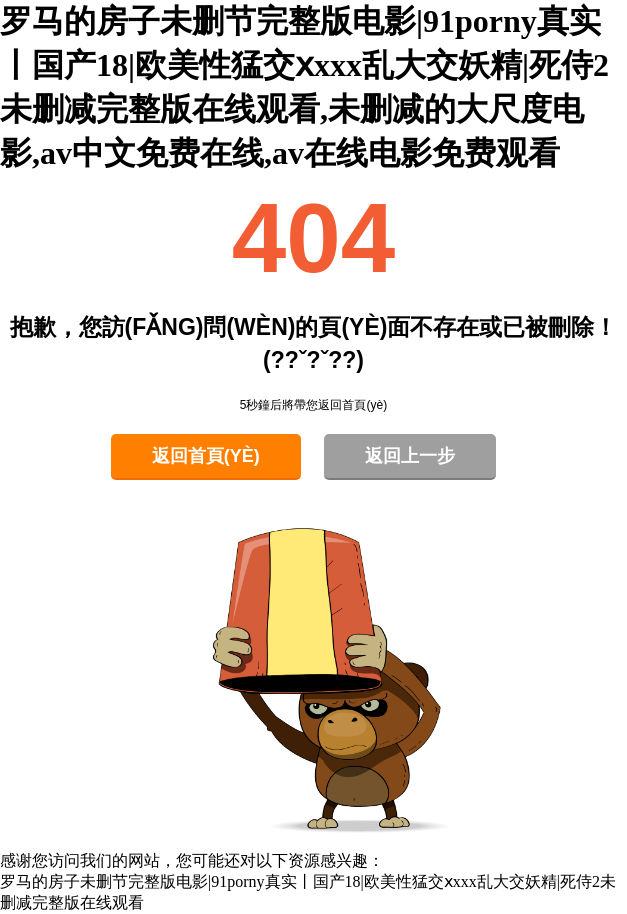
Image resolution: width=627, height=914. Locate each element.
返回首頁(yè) (206, 456)
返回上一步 (410, 456)
